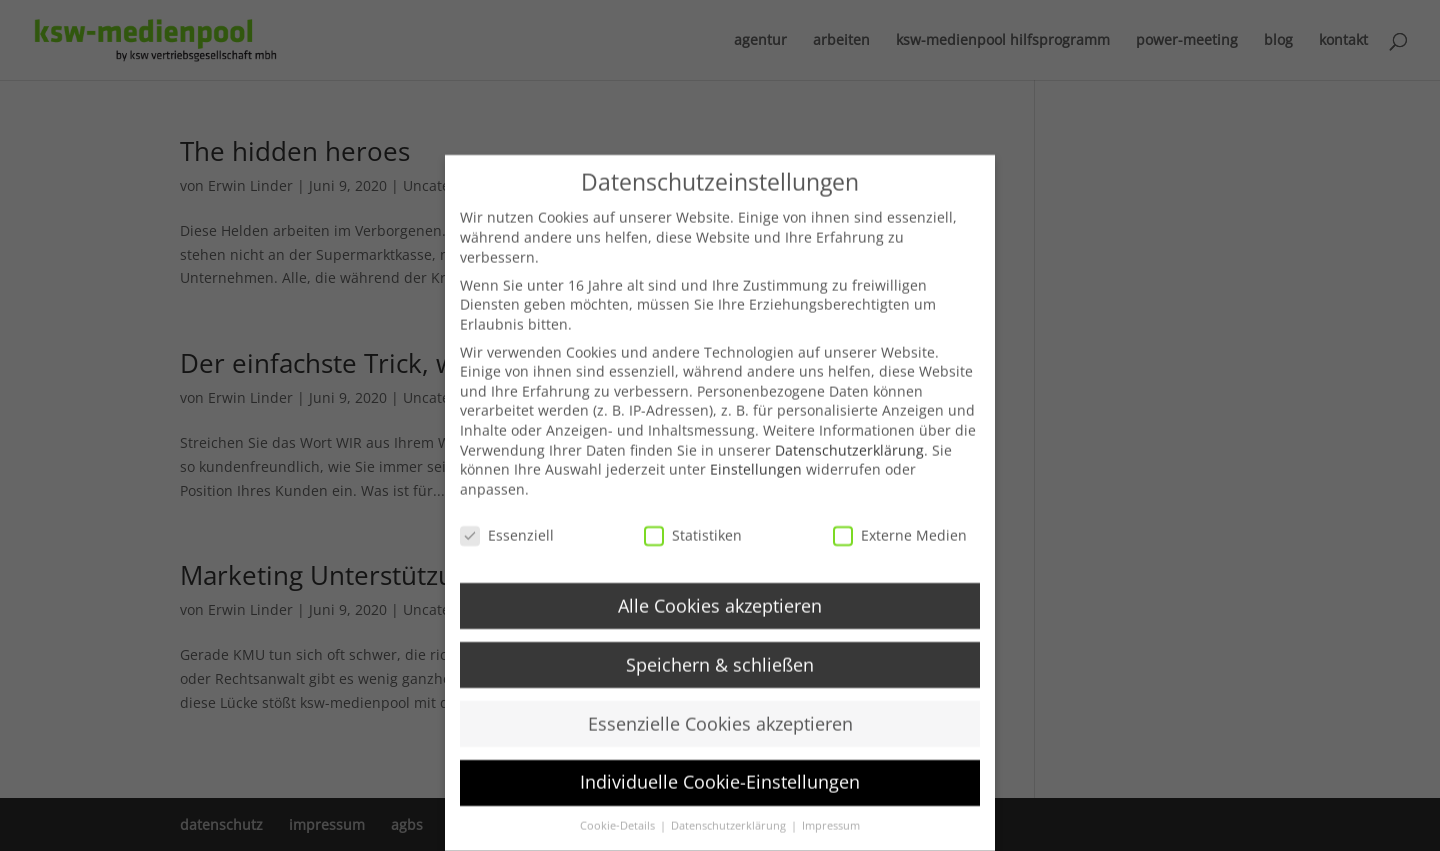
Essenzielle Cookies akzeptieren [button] (720, 738)
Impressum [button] (831, 840)
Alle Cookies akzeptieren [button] (720, 620)
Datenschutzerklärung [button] (730, 840)
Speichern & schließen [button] (720, 679)
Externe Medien (900, 549)
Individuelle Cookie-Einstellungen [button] (720, 797)
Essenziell (507, 549)
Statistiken (693, 549)
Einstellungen (756, 483)
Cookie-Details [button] (619, 840)
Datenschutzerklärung (849, 464)
